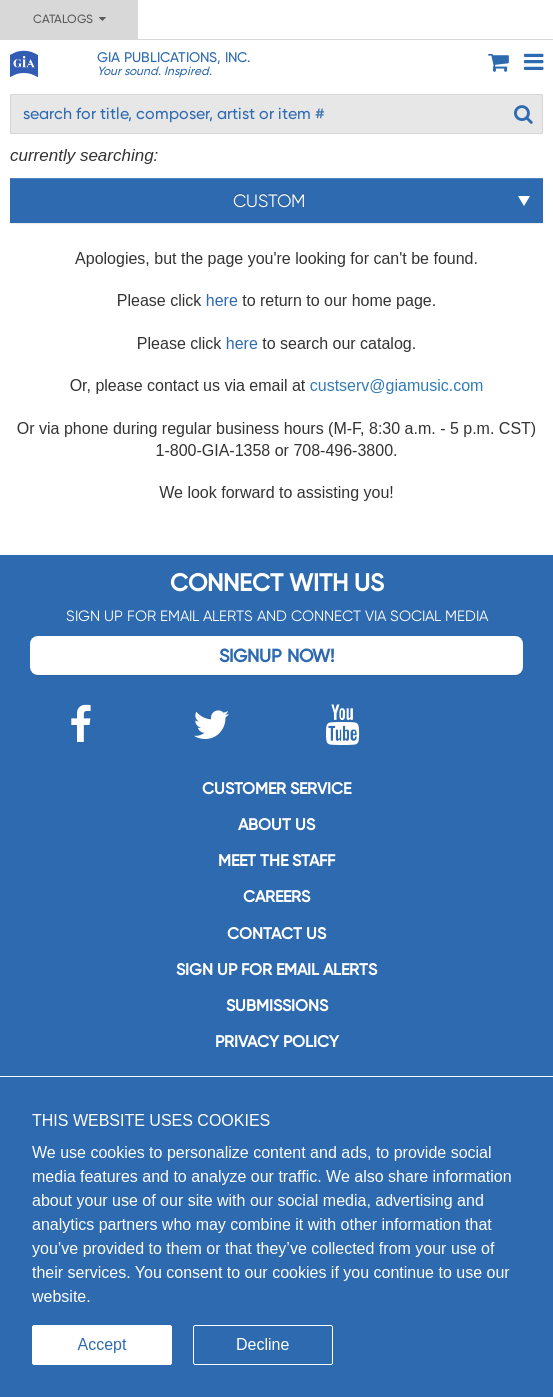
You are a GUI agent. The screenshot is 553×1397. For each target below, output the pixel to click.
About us (276, 824)
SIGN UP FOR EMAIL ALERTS (276, 969)
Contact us (276, 933)
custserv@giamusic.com (397, 385)
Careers (276, 896)
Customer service (276, 788)
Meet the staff (276, 860)
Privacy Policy (277, 1041)
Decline (262, 1344)
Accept (102, 1344)
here (222, 300)
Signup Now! (276, 655)
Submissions (277, 1005)
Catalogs (69, 19)
